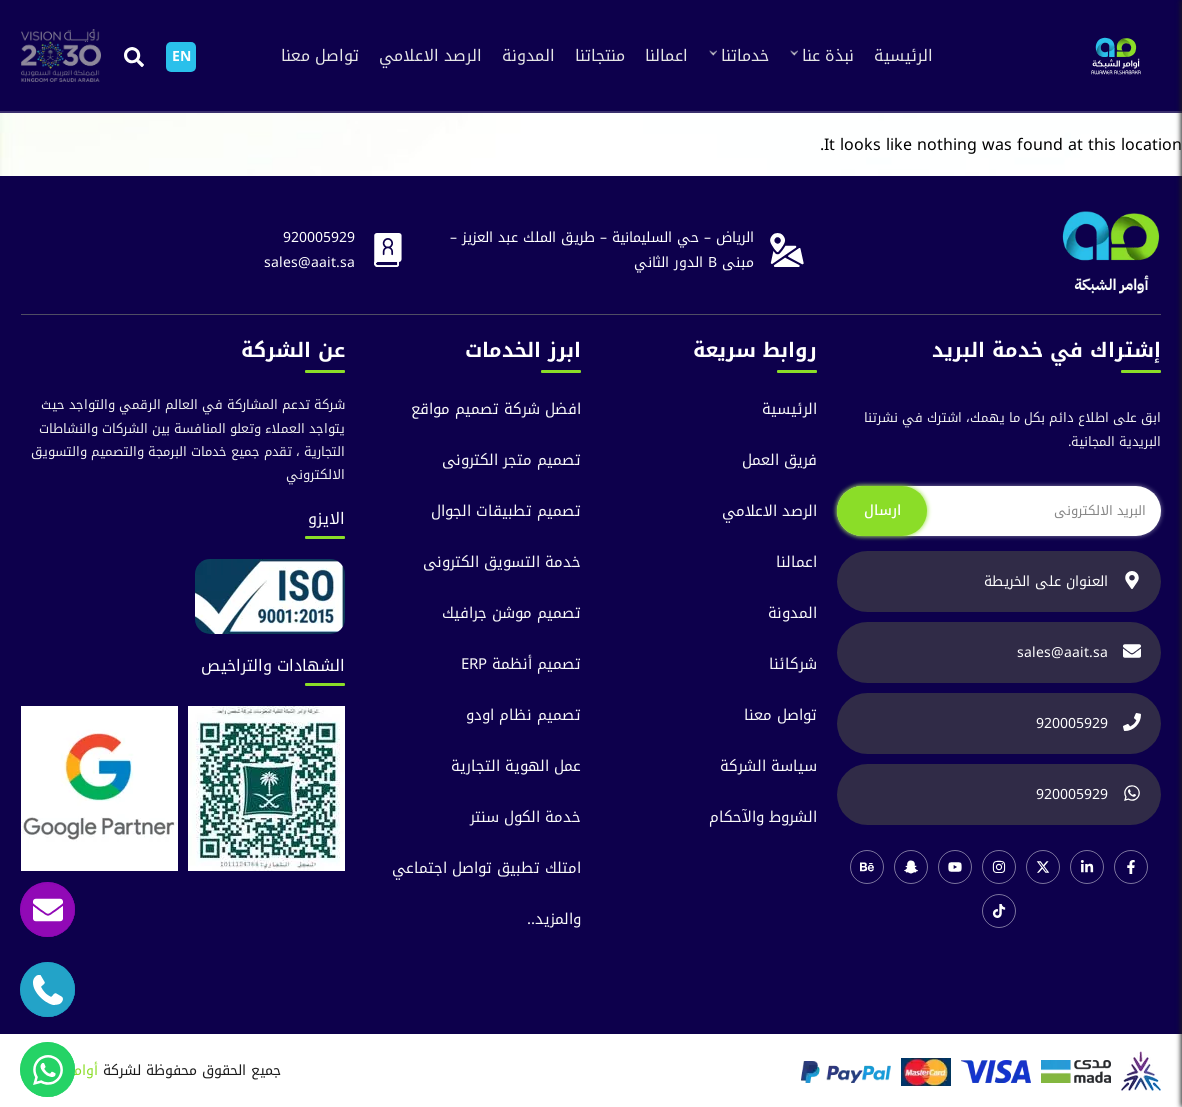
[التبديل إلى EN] (181, 57)
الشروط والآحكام (763, 817)
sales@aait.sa (309, 262)
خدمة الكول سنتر (525, 817)
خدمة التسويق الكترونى (502, 562)
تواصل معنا (320, 55)
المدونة (528, 55)
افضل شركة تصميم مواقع (496, 409)
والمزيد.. (554, 919)
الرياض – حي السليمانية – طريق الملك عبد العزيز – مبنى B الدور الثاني (602, 250)
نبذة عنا (828, 55)
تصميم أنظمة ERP (521, 664)
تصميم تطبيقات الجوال (506, 511)
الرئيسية (903, 55)
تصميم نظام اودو (523, 715)
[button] (133, 56)
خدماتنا (745, 55)
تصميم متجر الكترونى (511, 460)
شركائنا (793, 664)
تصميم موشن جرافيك (511, 613)
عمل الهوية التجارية (516, 766)
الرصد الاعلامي (430, 55)
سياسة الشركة (768, 766)
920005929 (319, 237)
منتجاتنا (600, 55)
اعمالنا (666, 55)
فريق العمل (779, 460)
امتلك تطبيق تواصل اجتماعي (486, 868)
